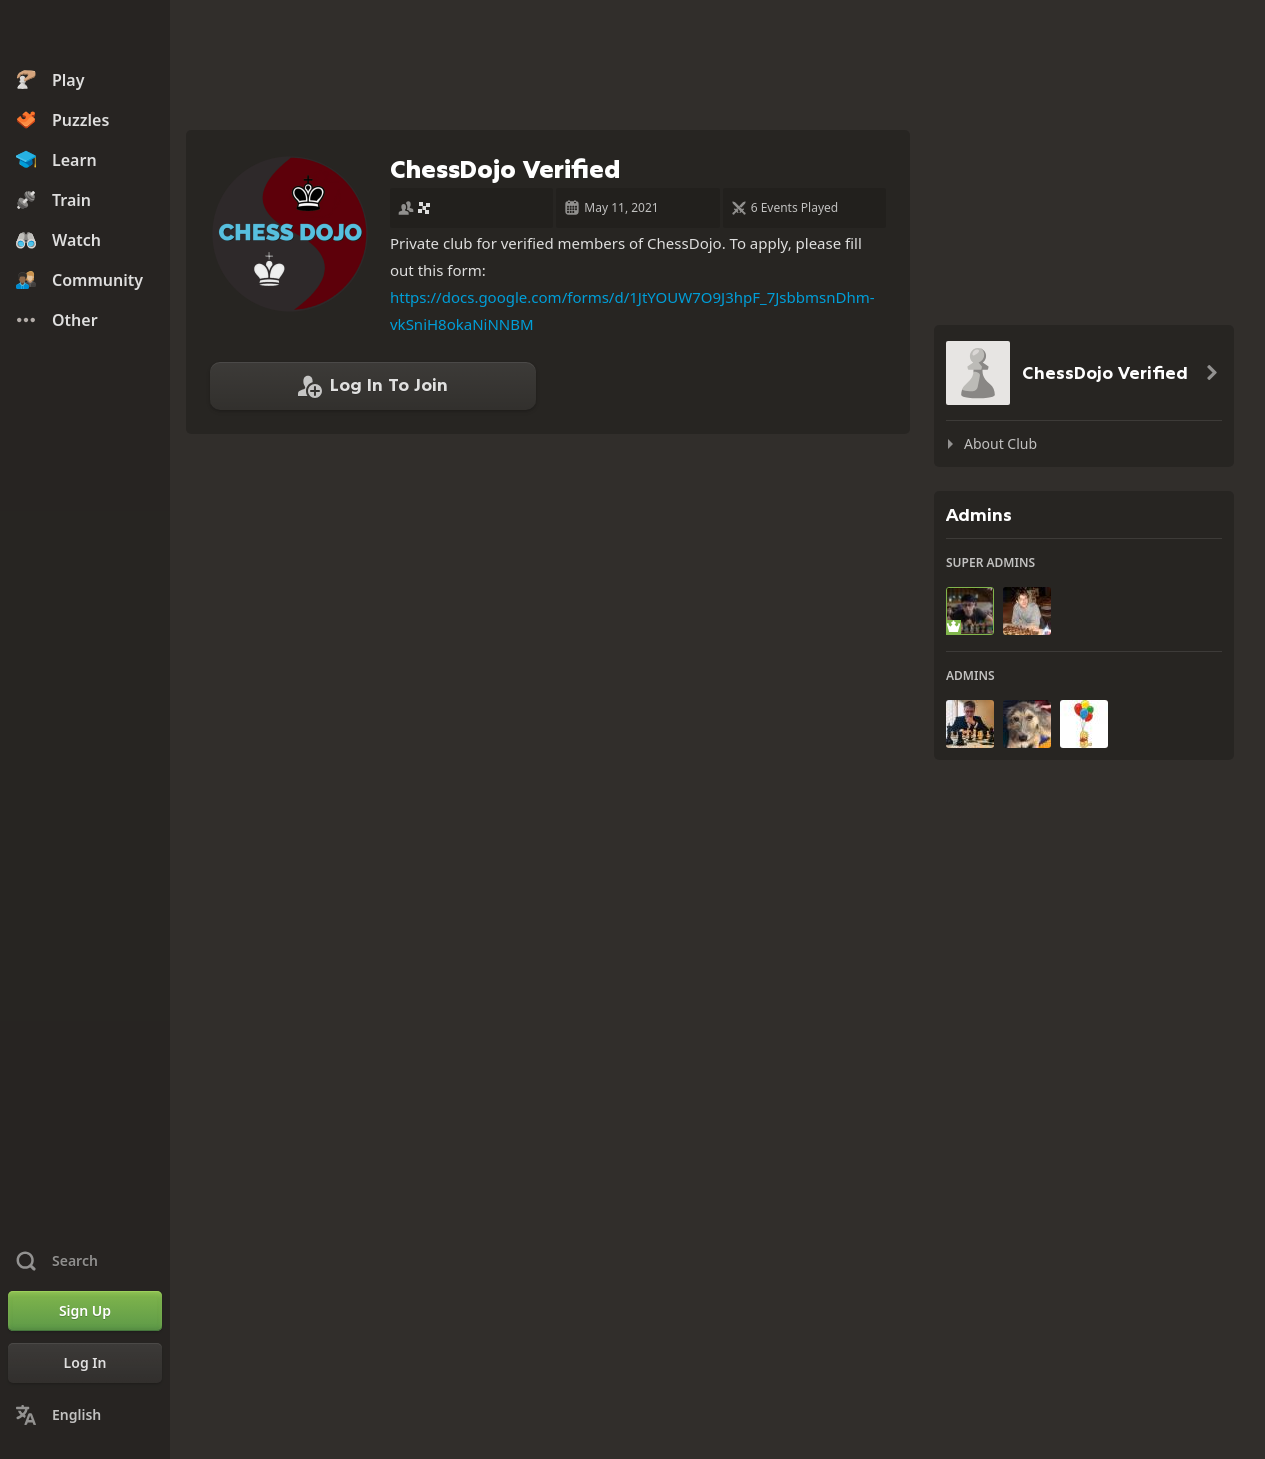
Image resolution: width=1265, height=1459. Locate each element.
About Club (1000, 443)
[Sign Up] (85, 1311)
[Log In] (85, 1363)
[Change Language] (85, 1415)
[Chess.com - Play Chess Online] (85, 34)
